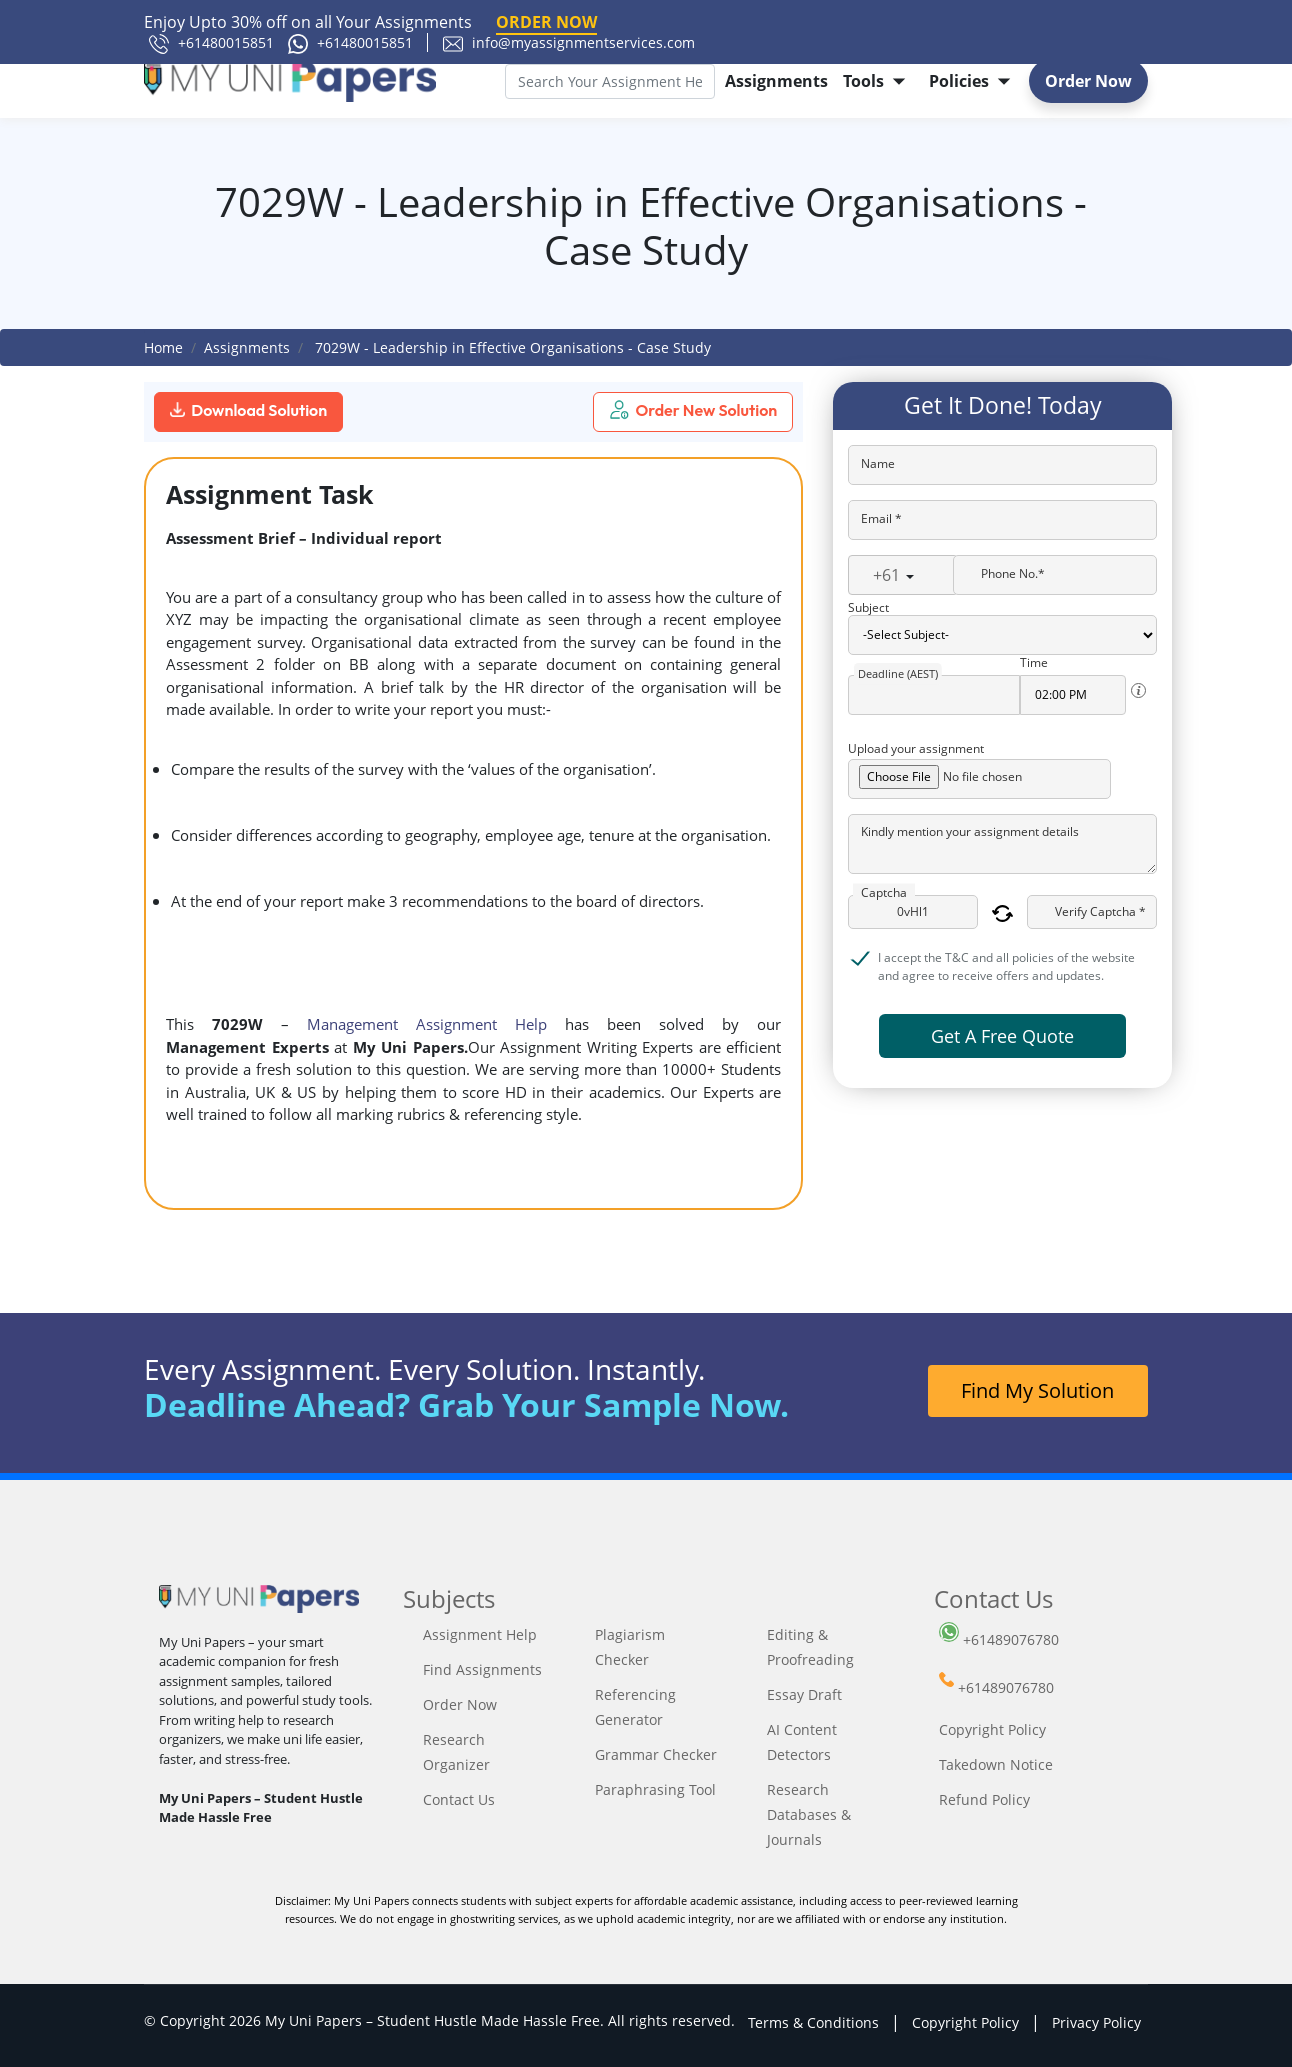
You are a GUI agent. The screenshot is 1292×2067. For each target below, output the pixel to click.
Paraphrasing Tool (655, 1789)
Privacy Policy (1096, 2022)
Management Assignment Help (427, 1024)
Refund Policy (984, 1799)
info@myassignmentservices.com (569, 42)
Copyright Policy (992, 1729)
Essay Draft (804, 1694)
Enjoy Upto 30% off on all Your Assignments (370, 22)
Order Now (1088, 81)
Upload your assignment (916, 748)
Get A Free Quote (1002, 1036)
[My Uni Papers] (290, 81)
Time (1034, 662)
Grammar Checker (656, 1754)
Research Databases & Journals (809, 1814)
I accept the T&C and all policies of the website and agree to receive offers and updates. (1006, 959)
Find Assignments (482, 1669)
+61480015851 (211, 42)
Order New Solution (693, 409)
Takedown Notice (996, 1764)
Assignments (776, 81)
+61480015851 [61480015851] (350, 42)
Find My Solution (1037, 1390)
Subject (868, 607)
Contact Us (459, 1799)
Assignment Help (480, 1634)
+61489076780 (999, 1639)
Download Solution (248, 410)
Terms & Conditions (813, 2022)
